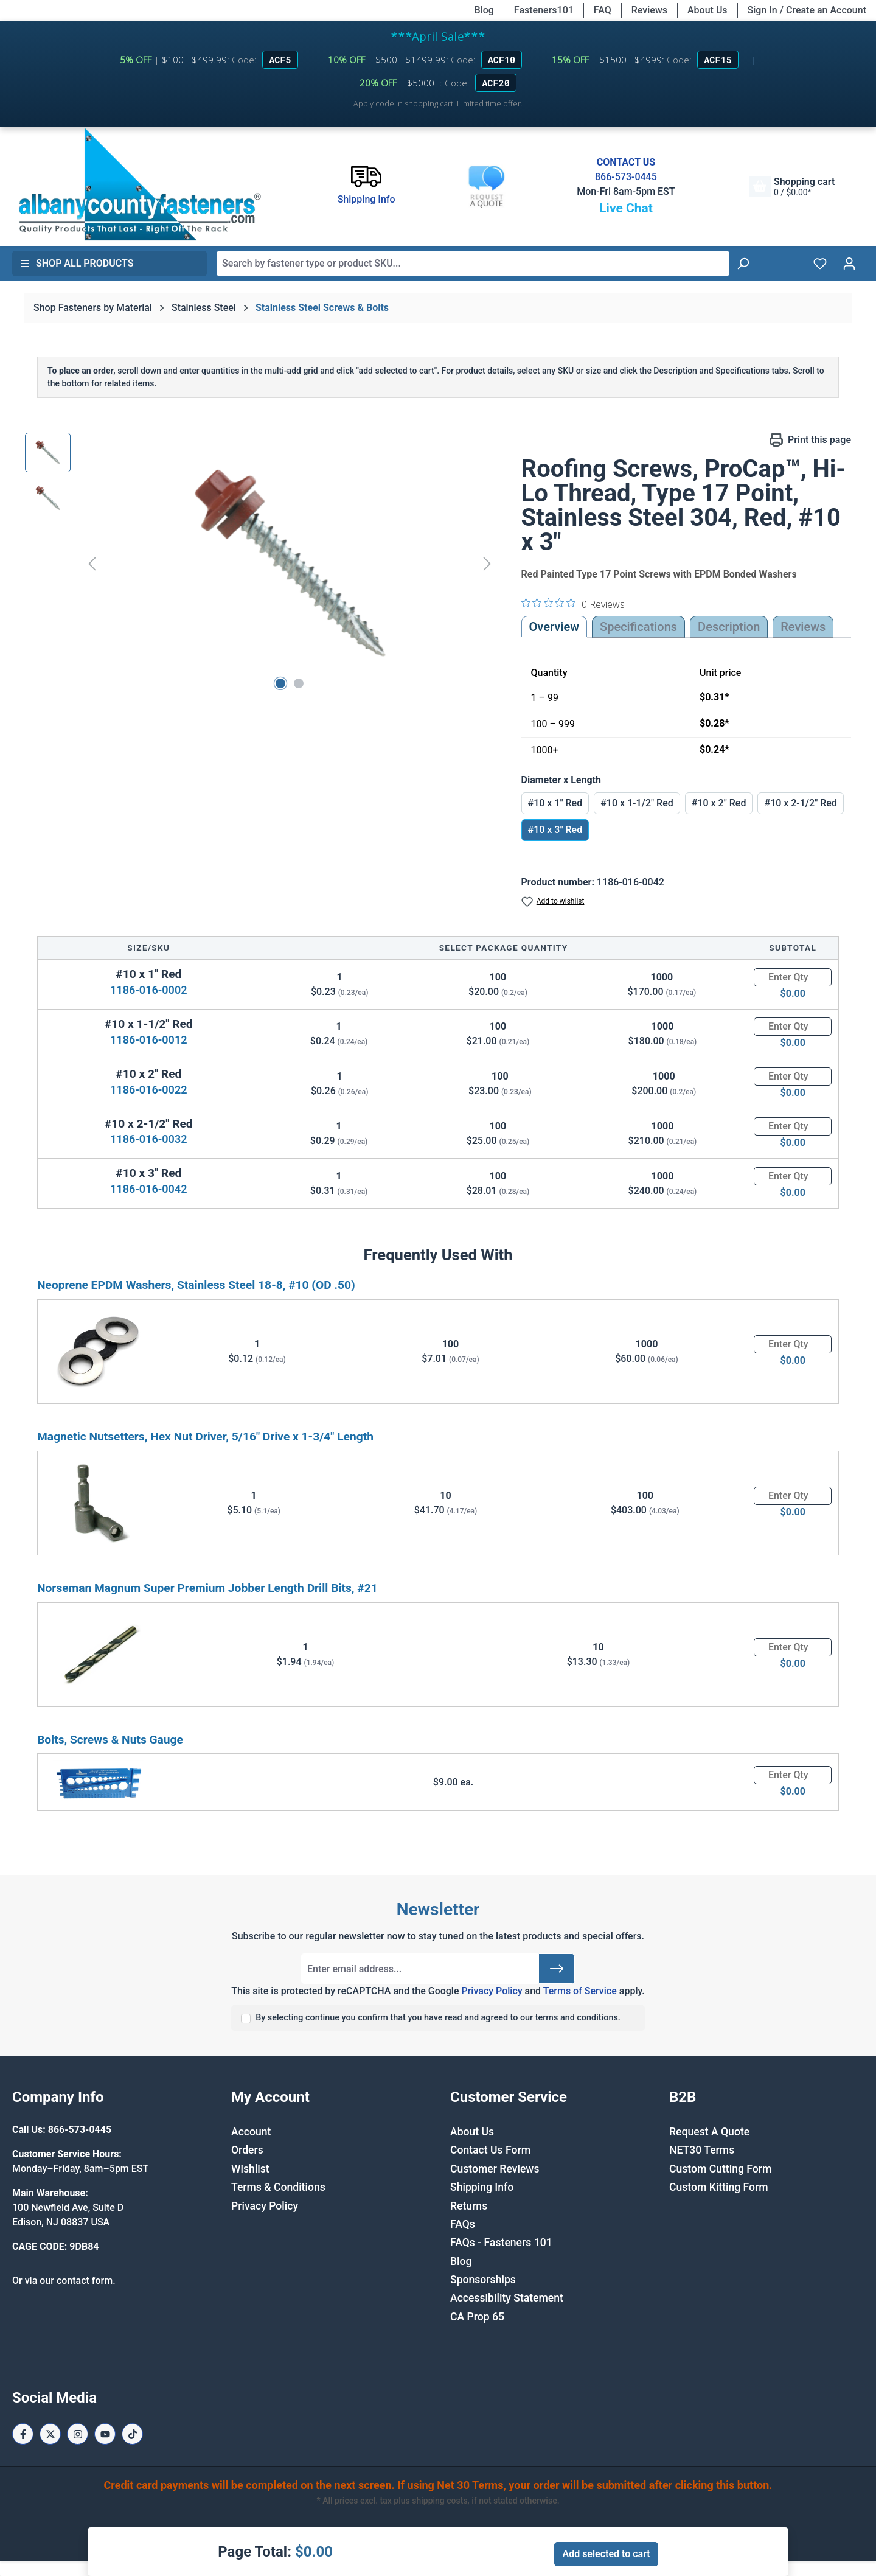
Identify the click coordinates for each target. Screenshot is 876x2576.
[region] (261, 563)
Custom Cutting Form (720, 2169)
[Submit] (556, 1968)
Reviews (649, 10)
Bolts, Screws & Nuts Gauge (110, 1740)
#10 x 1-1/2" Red (636, 803)
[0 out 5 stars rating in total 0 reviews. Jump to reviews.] (573, 604)
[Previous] (92, 563)
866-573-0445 (626, 177)
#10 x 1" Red (555, 803)
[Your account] (849, 263)
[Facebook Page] (22, 2434)
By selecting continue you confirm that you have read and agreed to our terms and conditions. (437, 2017)
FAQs (462, 2224)
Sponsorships (483, 2280)
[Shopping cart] (792, 186)
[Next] (487, 563)
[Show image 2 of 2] (299, 683)
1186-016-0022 (148, 1089)
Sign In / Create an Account (807, 10)
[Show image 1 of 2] (280, 683)
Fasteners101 (544, 10)
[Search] (743, 263)
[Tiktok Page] (132, 2434)
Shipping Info (481, 2187)
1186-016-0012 (148, 1039)
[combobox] (473, 263)
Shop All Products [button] (76, 263)
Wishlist (250, 2169)
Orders (247, 2150)
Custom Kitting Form (718, 2187)
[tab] (729, 627)
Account (251, 2132)
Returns (468, 2206)
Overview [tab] (554, 627)
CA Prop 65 (477, 2317)
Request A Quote (709, 2132)
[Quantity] (793, 977)
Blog (484, 10)
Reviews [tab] (803, 627)
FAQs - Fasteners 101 (501, 2242)
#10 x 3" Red (555, 830)
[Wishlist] (820, 263)
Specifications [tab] (638, 627)
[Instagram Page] (77, 2434)
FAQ (602, 10)
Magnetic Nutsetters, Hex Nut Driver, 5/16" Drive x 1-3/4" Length (205, 1436)
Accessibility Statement (506, 2298)
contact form (85, 2280)
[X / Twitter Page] (50, 2434)
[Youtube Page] (105, 2434)
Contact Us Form (490, 2150)
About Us (707, 10)
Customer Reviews (494, 2169)
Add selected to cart (606, 2554)
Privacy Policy (491, 1991)
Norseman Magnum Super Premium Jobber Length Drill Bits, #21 (207, 1588)
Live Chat (626, 208)
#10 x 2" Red (719, 803)
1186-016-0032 (148, 1139)
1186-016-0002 (148, 989)
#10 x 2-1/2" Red (800, 803)
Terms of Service (580, 1991)
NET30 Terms (701, 2150)
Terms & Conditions (278, 2187)
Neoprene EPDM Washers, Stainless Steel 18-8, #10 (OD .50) (196, 1285)
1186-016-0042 (148, 1188)
